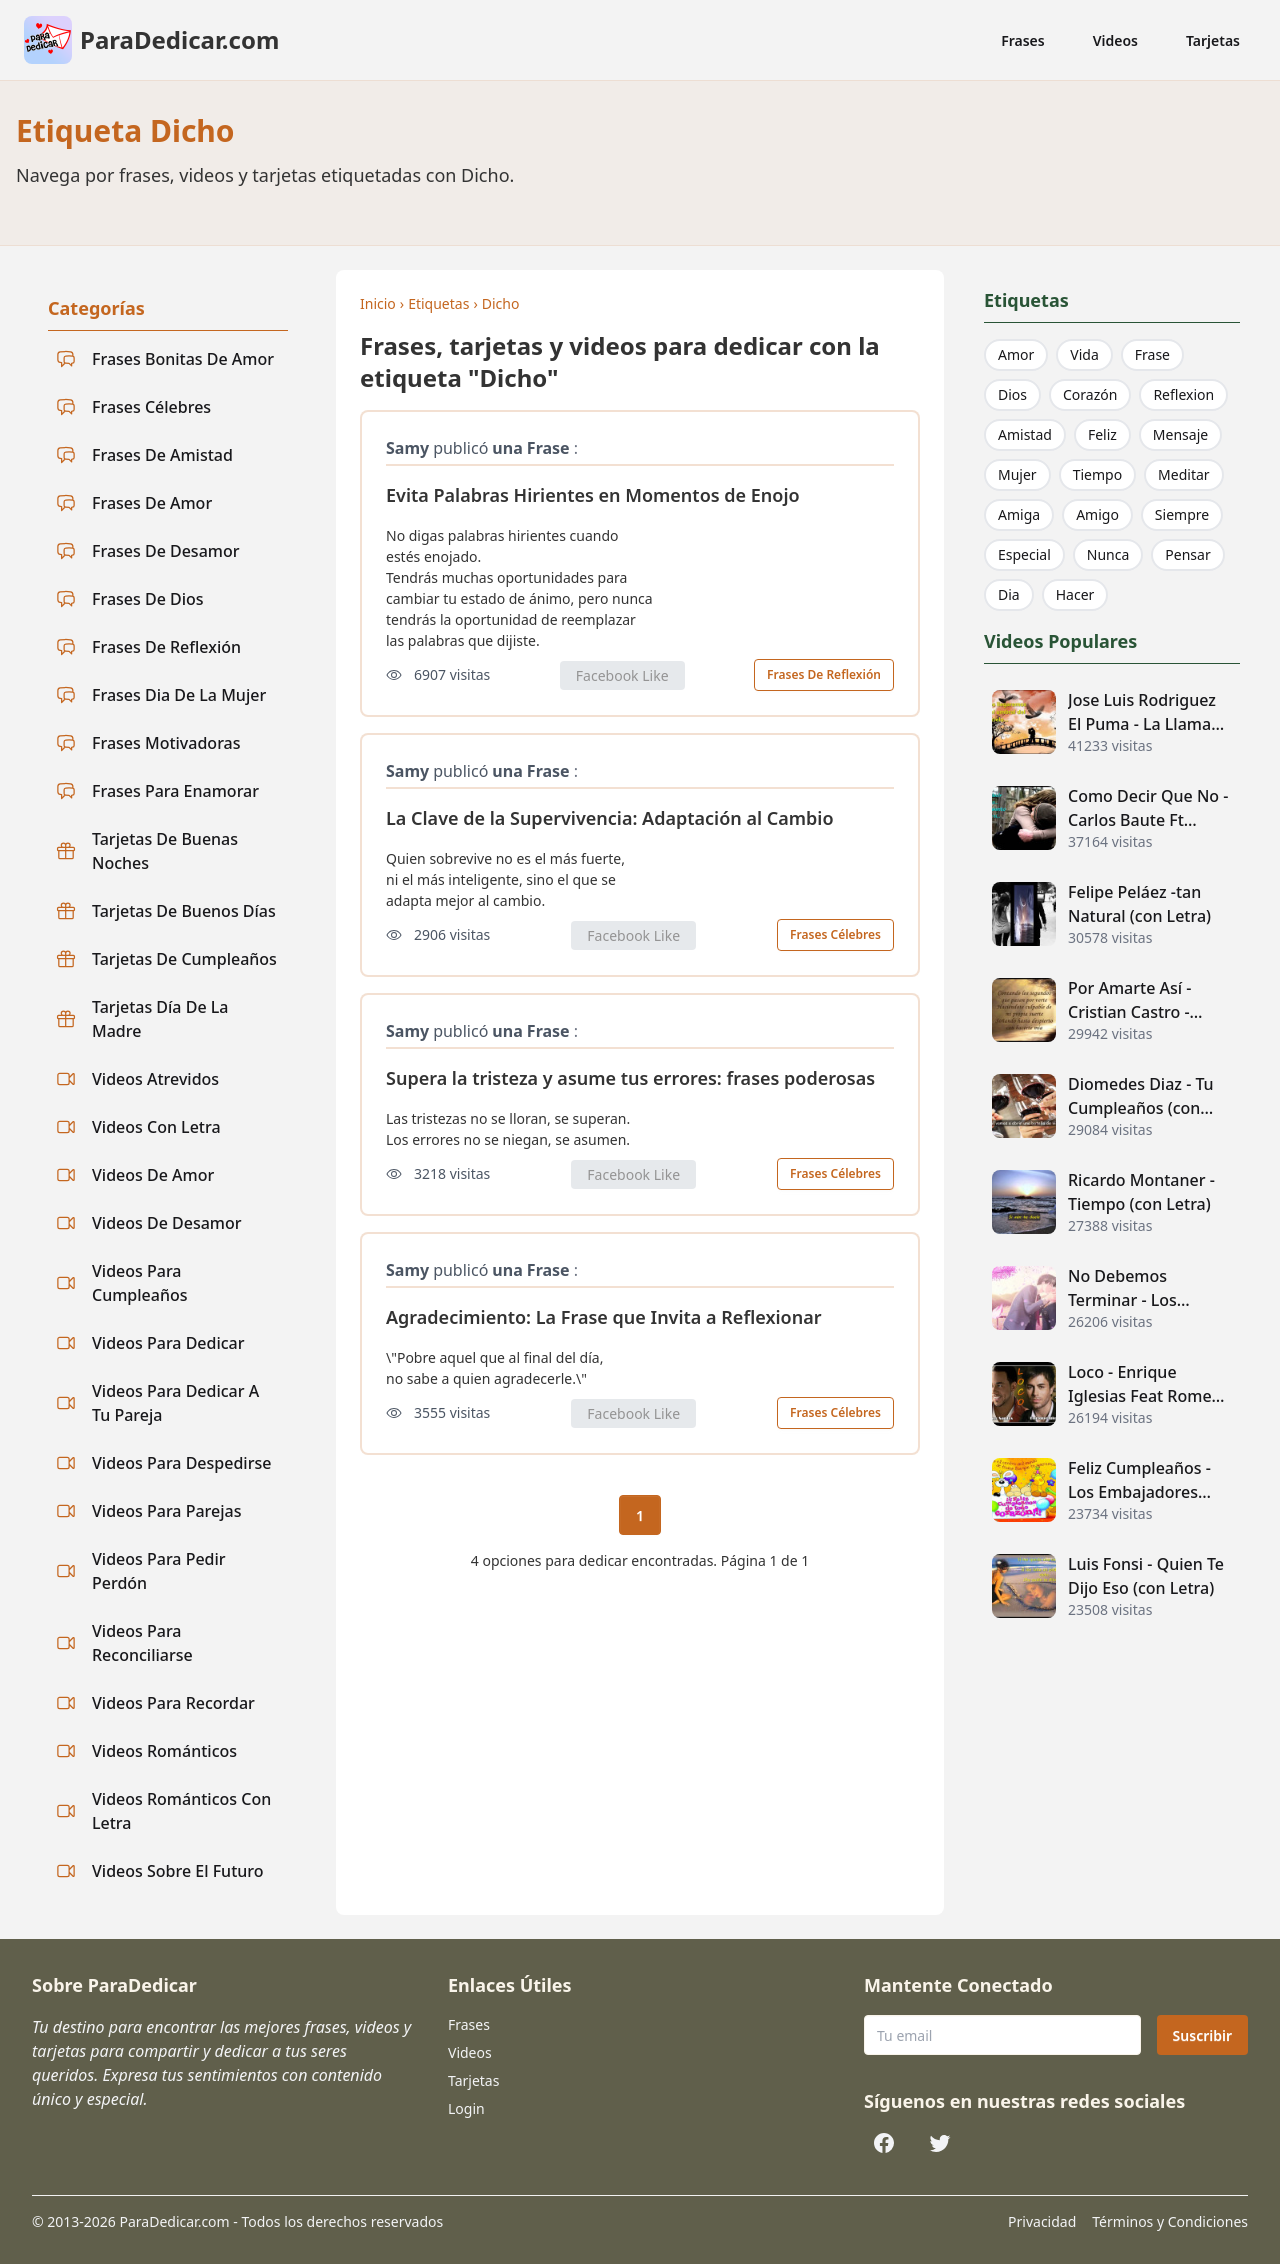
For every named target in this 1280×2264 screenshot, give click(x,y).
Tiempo (1097, 474)
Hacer (1075, 594)
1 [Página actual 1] (640, 1515)
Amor (1016, 354)
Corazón (1090, 394)
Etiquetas (438, 303)
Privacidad (1042, 2221)
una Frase (530, 448)
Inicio (378, 303)
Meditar (1184, 474)
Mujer (1017, 474)
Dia (1009, 594)
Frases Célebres (835, 934)
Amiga (1019, 514)
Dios (1012, 394)
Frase (1152, 354)
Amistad (1025, 434)
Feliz (1102, 434)
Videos (1115, 40)
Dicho (501, 303)
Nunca (1108, 554)
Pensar (1187, 554)
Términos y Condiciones (1170, 2221)
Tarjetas (1213, 40)
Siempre (1182, 514)
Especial (1024, 554)
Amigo (1097, 514)
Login (466, 2108)
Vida (1084, 354)
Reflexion (1183, 394)
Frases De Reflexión (824, 674)
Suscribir (1202, 2035)
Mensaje (1180, 434)
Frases (1023, 40)
